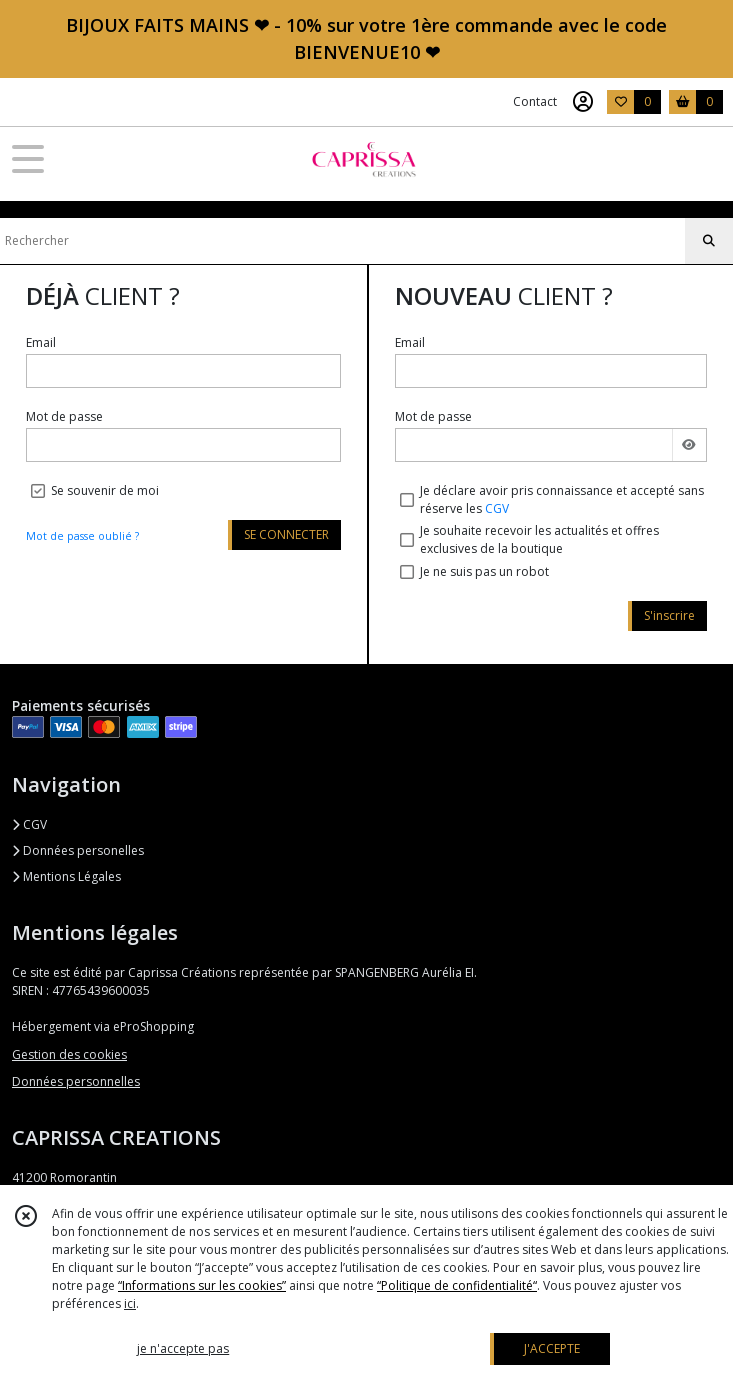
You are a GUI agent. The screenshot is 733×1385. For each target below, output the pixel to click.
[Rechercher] (709, 241)
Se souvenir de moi (105, 490)
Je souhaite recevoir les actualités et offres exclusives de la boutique (539, 539)
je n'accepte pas (183, 1348)
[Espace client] (583, 102)
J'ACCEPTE (552, 1348)
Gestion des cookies (69, 1054)
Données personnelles (76, 1081)
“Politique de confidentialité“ (457, 1285)
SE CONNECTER (286, 534)
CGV (497, 508)
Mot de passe (64, 416)
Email (41, 342)
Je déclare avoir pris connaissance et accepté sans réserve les (562, 499)
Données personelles (78, 850)
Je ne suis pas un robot (484, 571)
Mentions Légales (66, 876)
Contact (535, 101)
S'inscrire (669, 615)
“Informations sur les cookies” (202, 1285)
